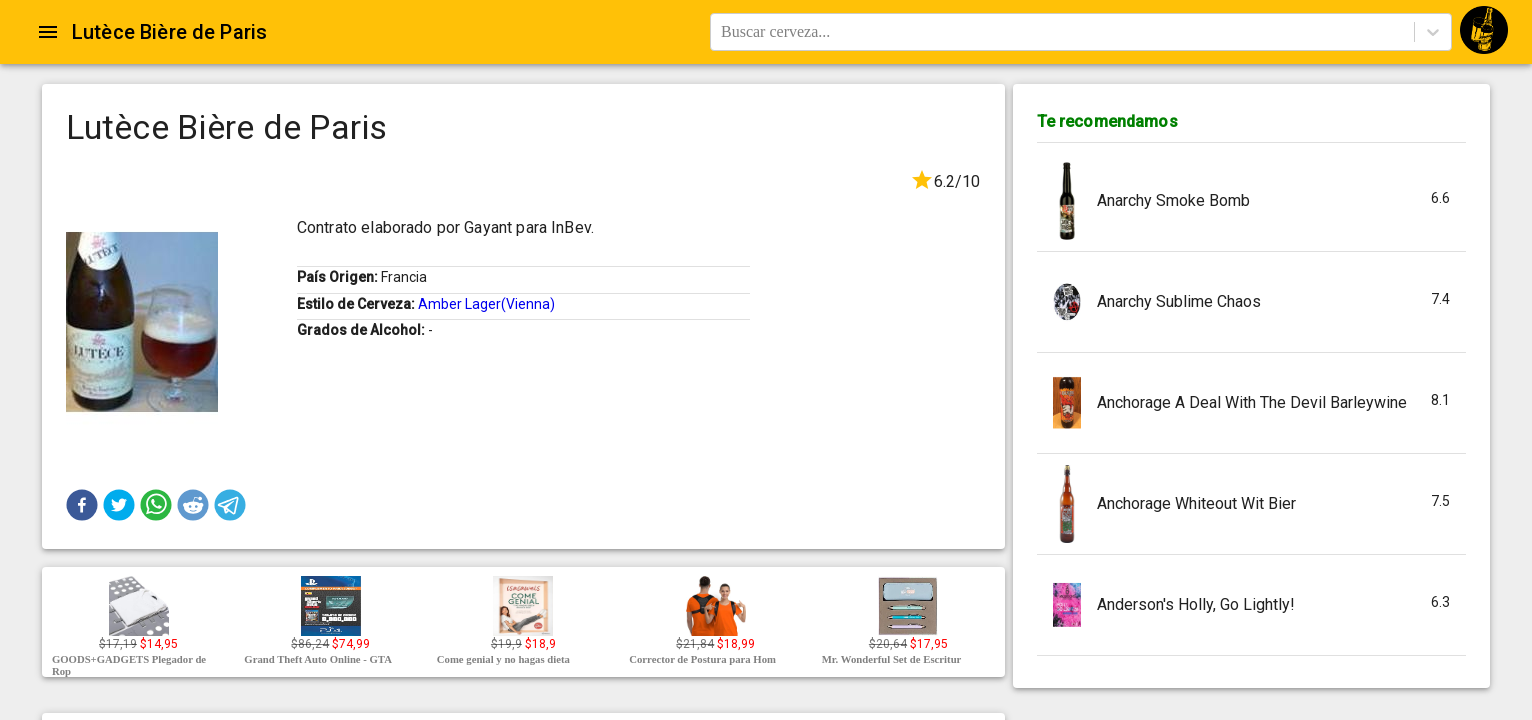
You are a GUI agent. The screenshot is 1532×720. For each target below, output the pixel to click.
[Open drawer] (48, 32)
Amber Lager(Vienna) (486, 304)
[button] (82, 505)
